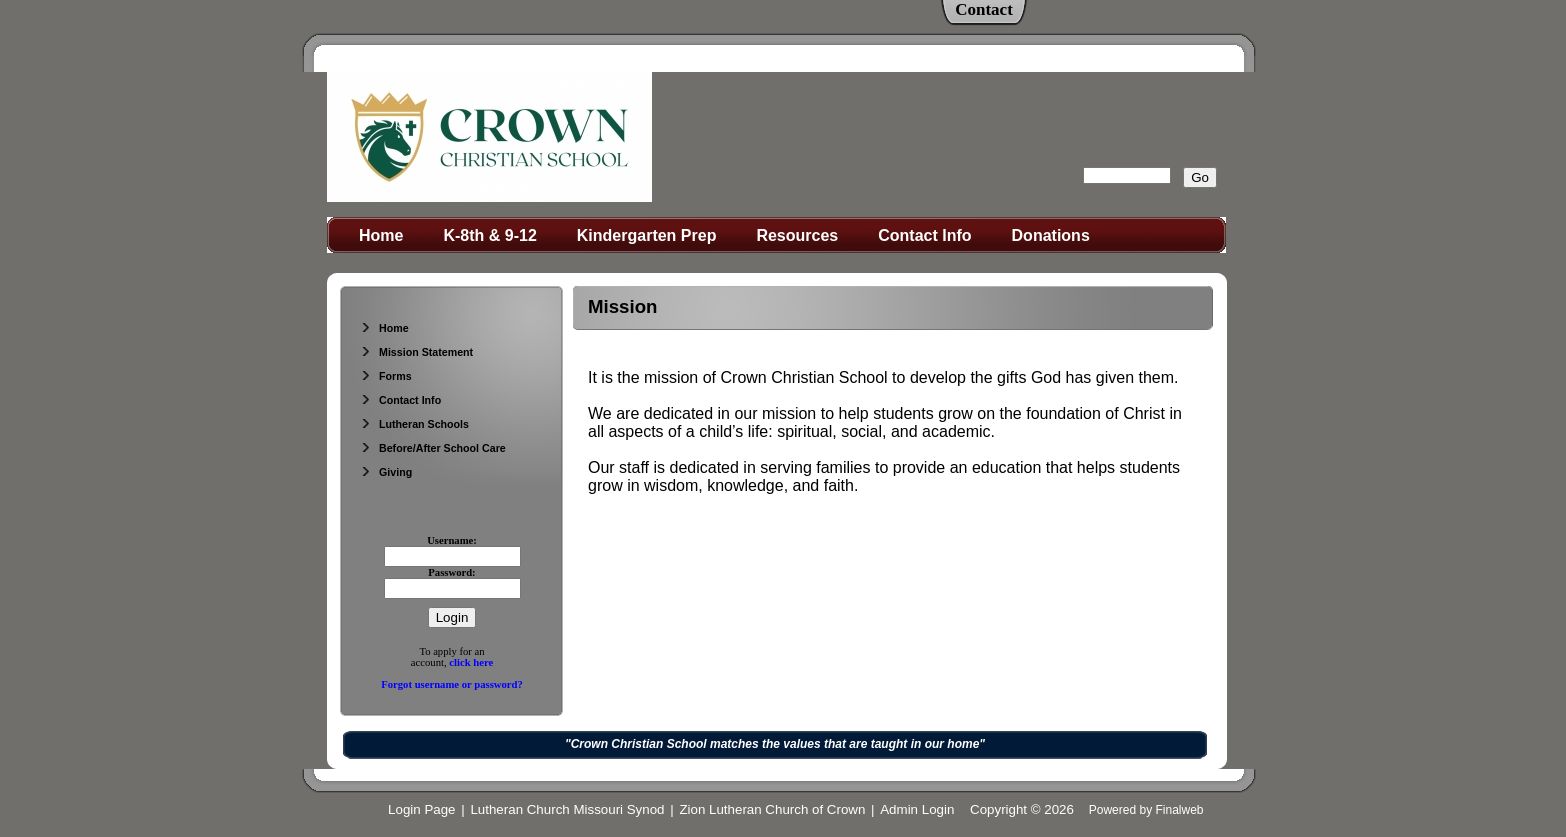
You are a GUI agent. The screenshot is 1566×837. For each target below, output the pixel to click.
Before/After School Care (433, 448)
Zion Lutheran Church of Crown (772, 809)
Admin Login (917, 809)
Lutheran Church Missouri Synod (567, 809)
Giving (386, 472)
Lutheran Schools (414, 424)
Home (381, 235)
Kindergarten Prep (647, 235)
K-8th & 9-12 (489, 235)
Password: (451, 572)
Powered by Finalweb (1146, 810)
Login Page (421, 809)
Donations (1051, 235)
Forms (386, 376)
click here (471, 662)
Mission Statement (416, 352)
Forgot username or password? (452, 684)
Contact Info (924, 235)
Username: (452, 540)
